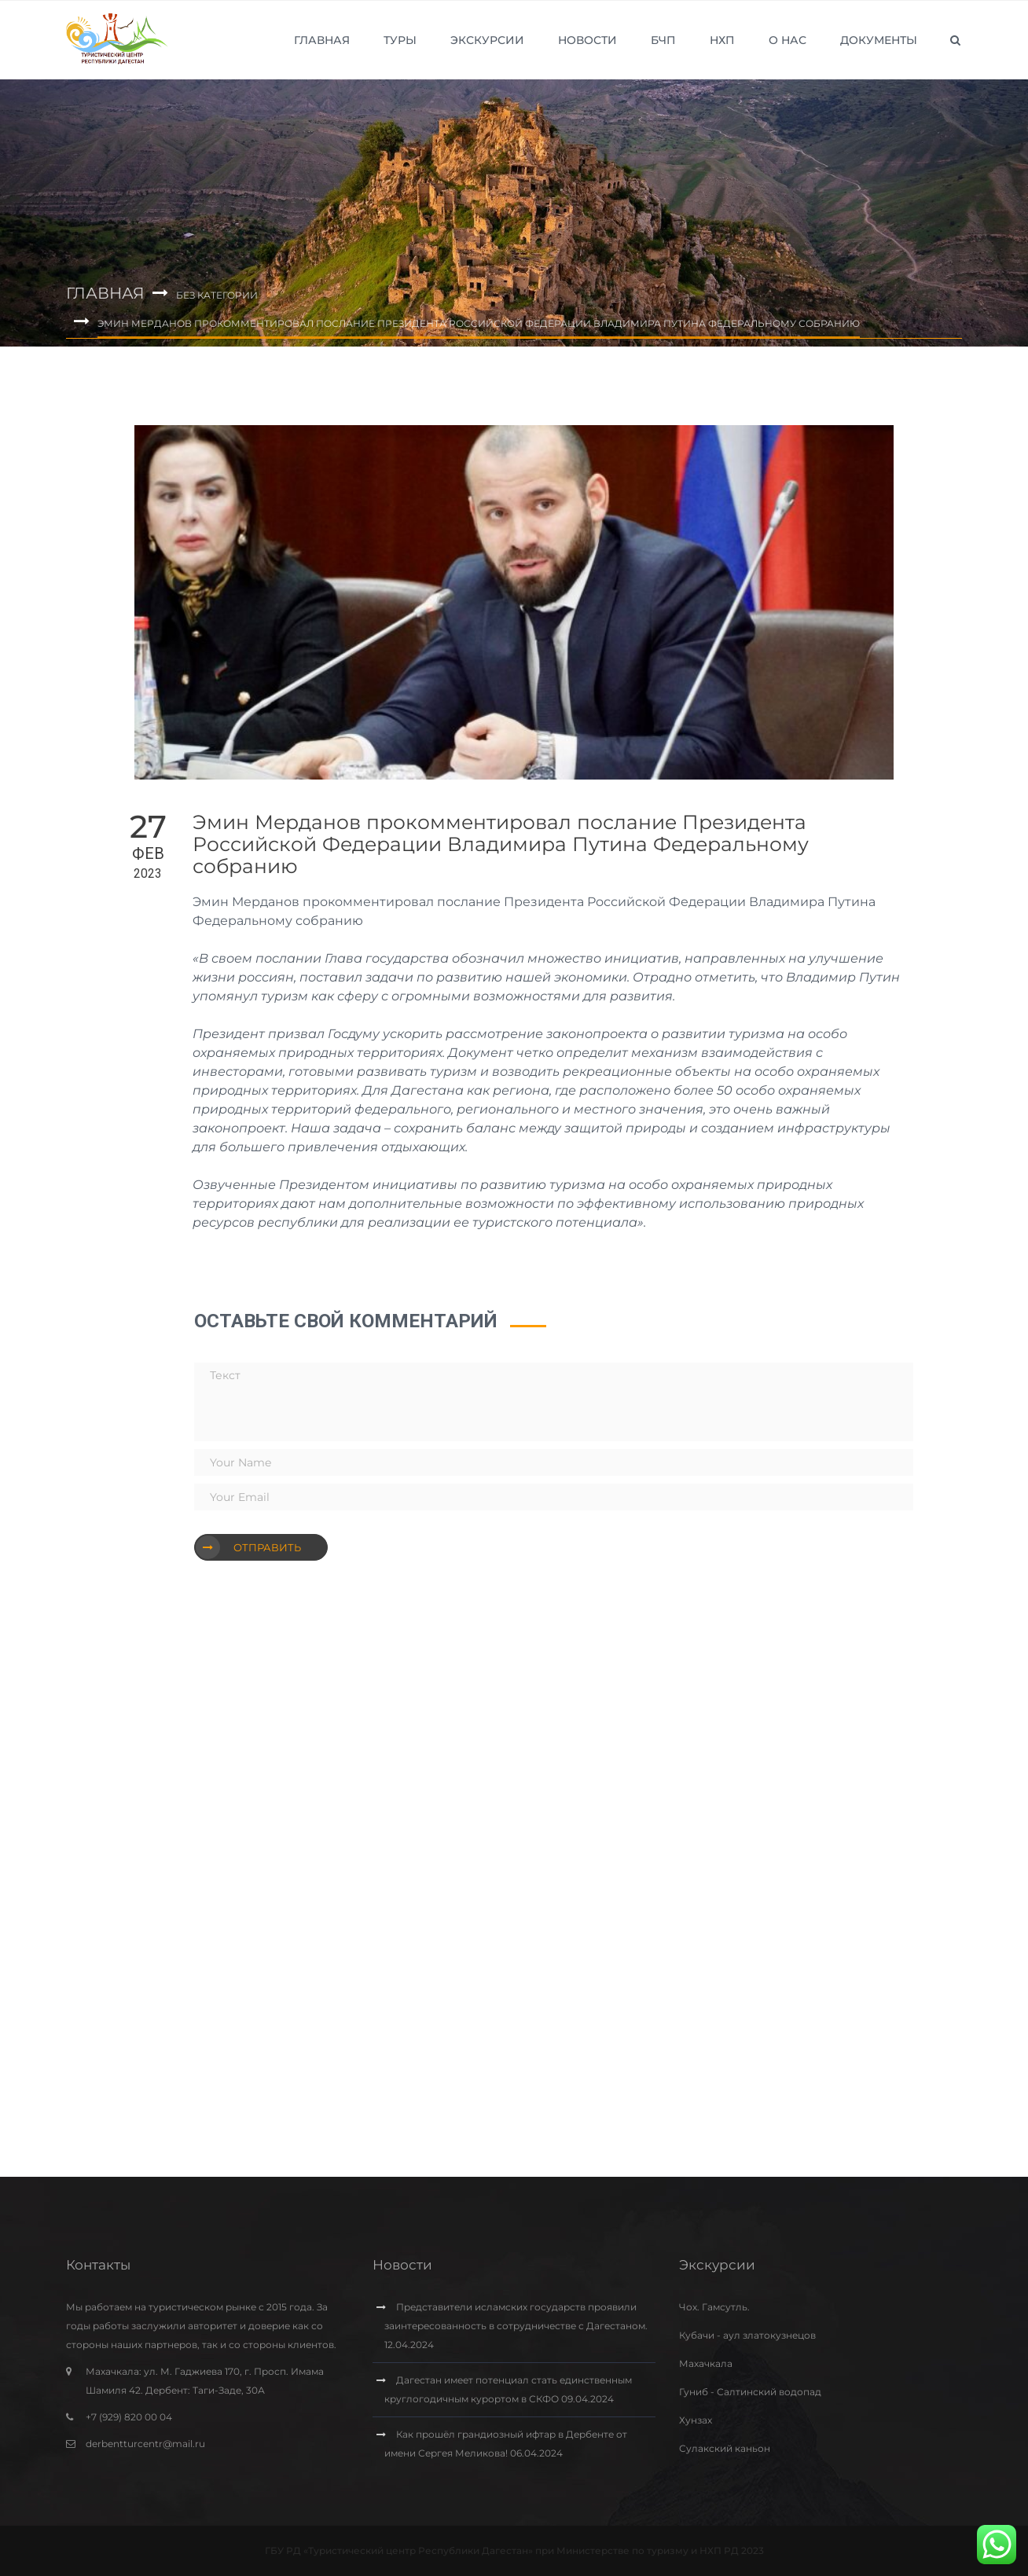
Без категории (217, 295)
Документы (878, 40)
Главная (322, 40)
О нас (787, 40)
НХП (722, 40)
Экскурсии (487, 40)
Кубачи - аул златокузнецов (747, 2335)
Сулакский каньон (724, 2448)
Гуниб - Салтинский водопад (750, 2392)
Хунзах (695, 2420)
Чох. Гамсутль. (714, 2307)
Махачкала (705, 2363)
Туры (400, 40)
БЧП (663, 40)
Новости (587, 40)
